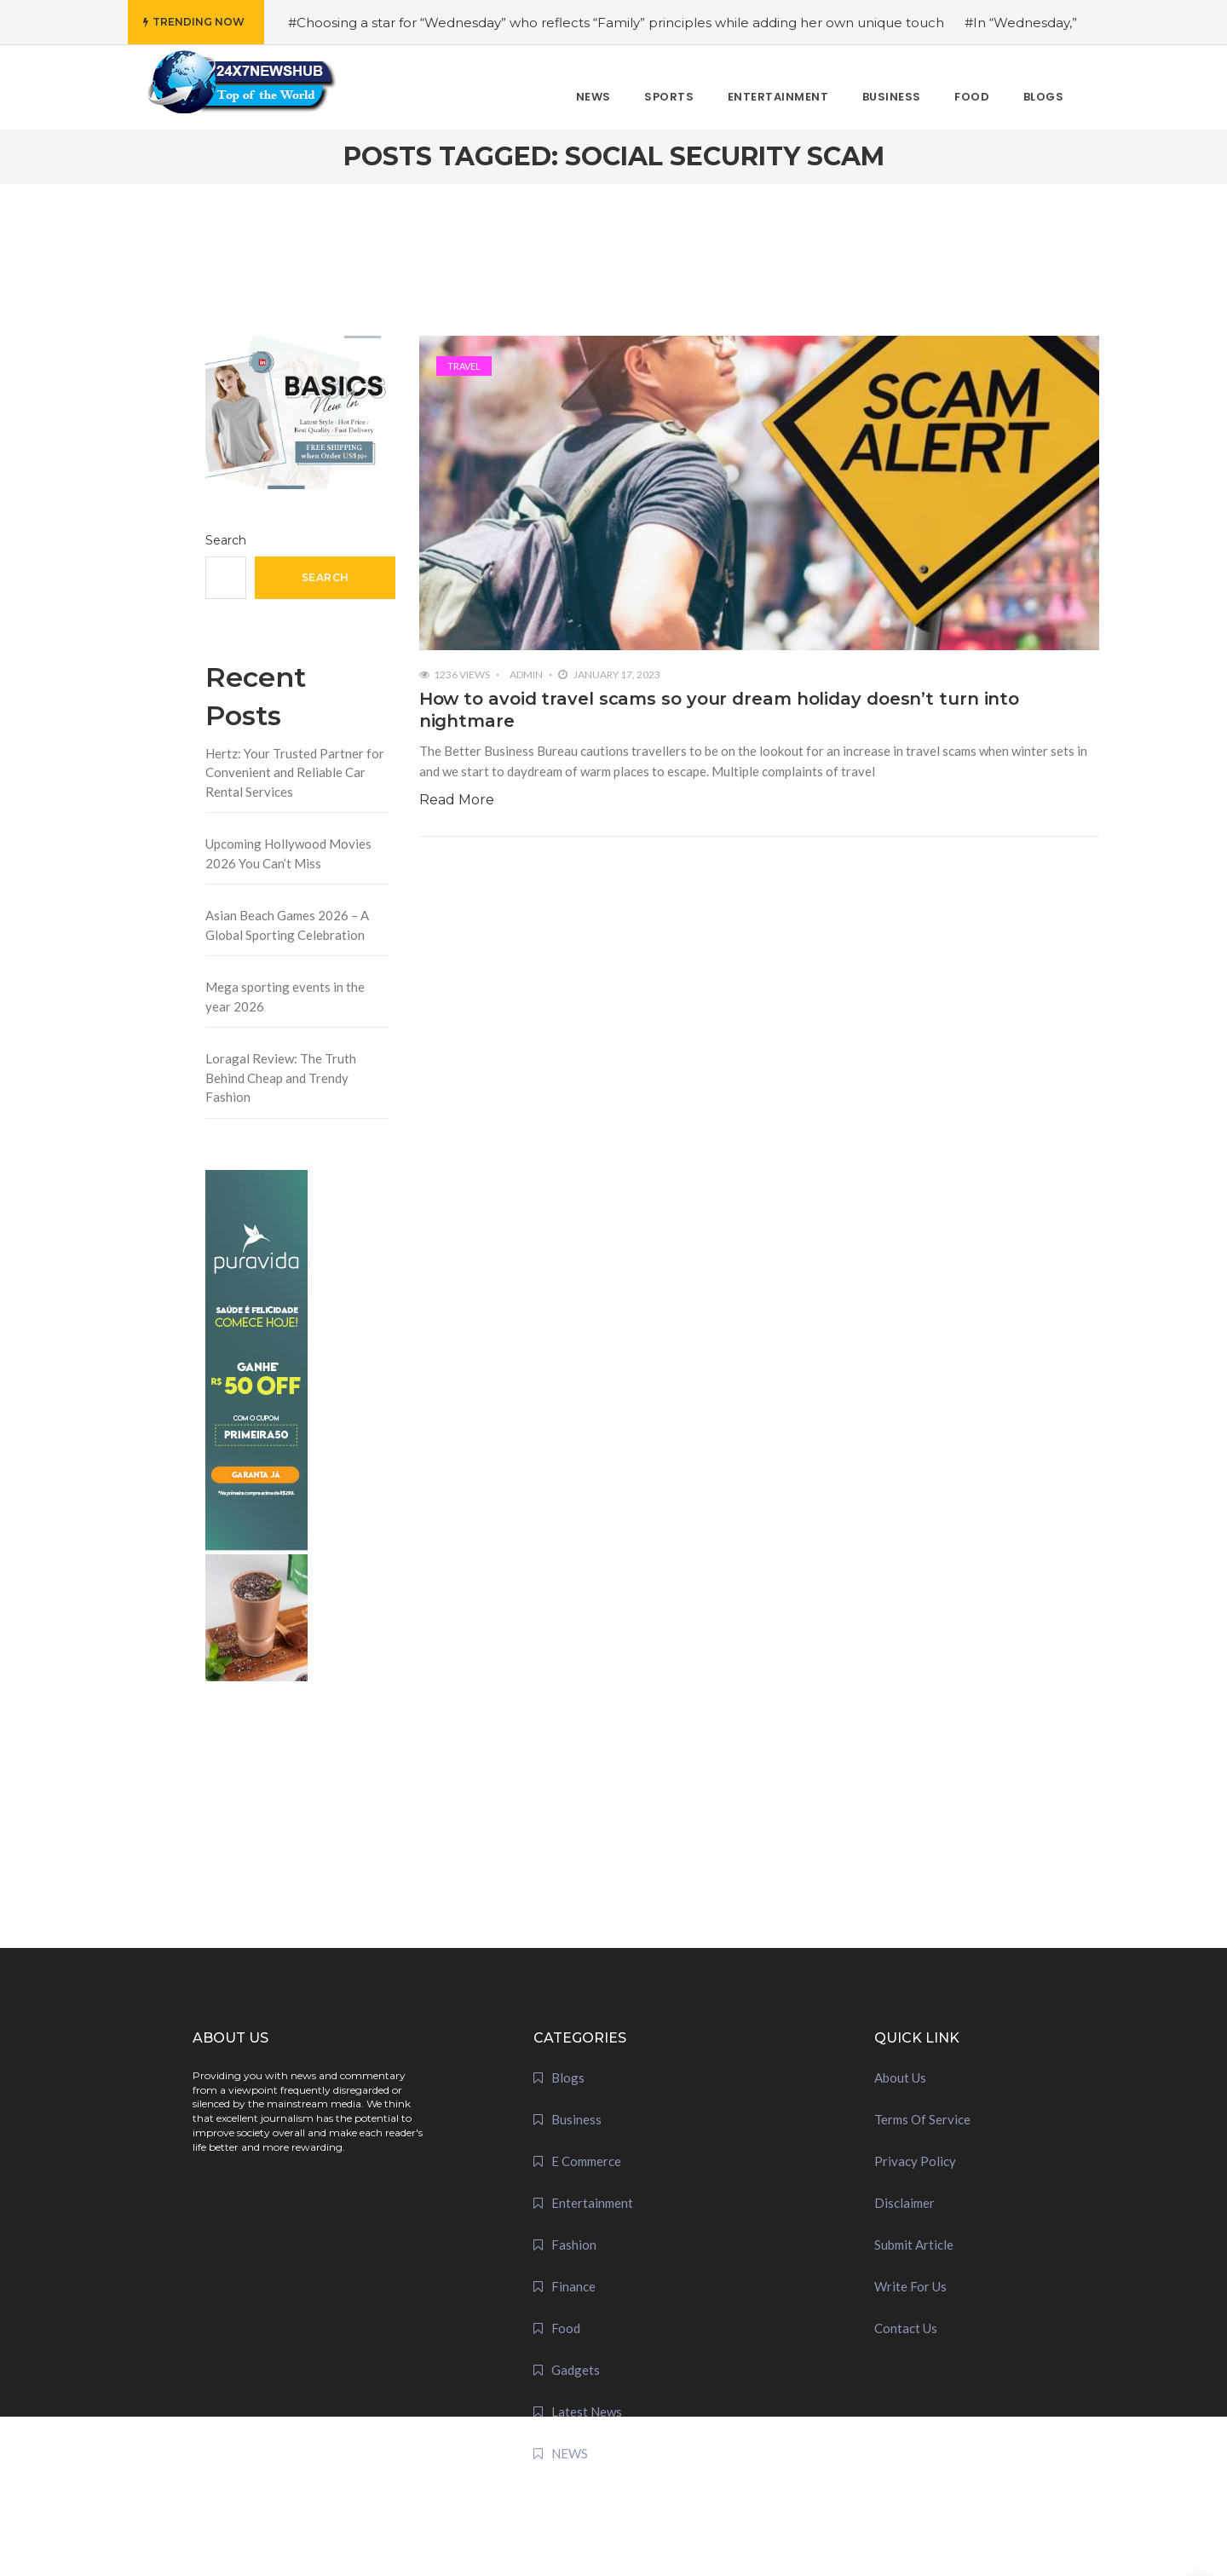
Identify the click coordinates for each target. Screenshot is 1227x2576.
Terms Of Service (922, 2119)
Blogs (568, 2077)
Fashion (573, 2244)
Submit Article (913, 2244)
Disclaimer (904, 2202)
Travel (464, 366)
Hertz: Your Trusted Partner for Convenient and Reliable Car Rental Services (294, 772)
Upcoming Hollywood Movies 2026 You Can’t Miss (288, 853)
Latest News (586, 2411)
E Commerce (586, 2161)
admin (526, 674)
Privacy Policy (915, 2161)
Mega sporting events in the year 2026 (285, 996)
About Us (900, 2077)
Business (576, 2119)
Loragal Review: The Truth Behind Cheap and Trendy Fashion (280, 1077)
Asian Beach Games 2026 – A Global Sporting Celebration (287, 925)
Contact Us (905, 2328)
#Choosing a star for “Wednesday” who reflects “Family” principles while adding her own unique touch (616, 22)
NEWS (569, 2453)
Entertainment (592, 2202)
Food (565, 2328)
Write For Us (910, 2286)
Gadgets (575, 2369)
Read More (456, 800)
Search (225, 540)
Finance (573, 2286)
